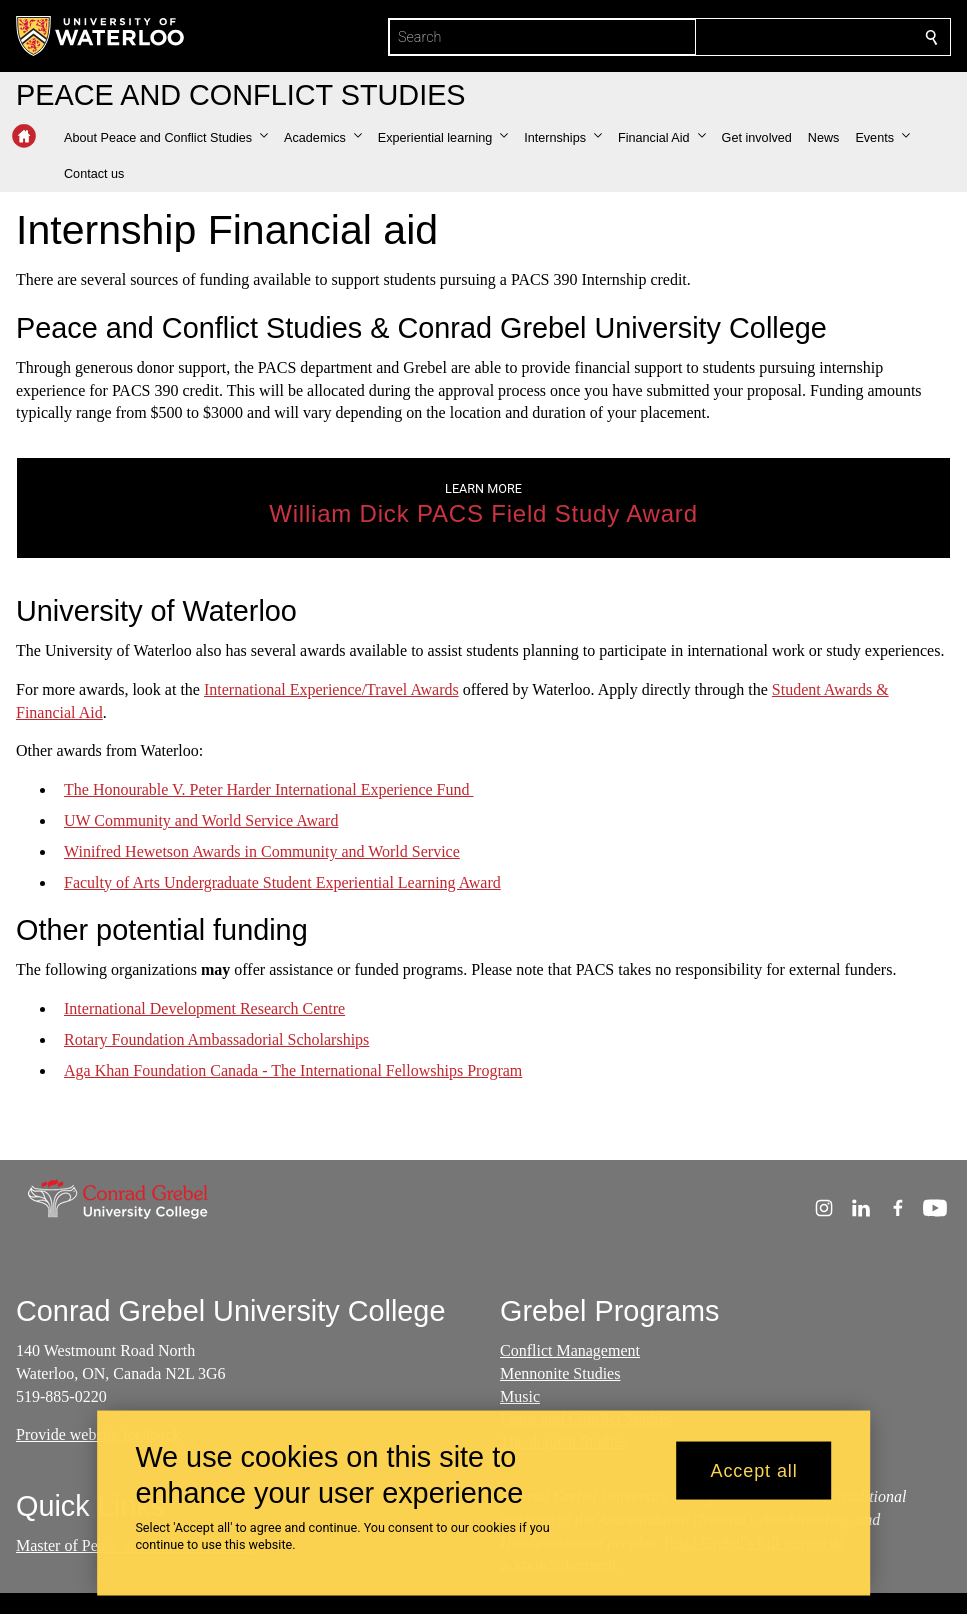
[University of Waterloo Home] (101, 36)
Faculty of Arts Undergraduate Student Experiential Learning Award (282, 881)
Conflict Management (570, 1350)
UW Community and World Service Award (201, 820)
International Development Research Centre (204, 1008)
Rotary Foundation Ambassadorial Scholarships (216, 1039)
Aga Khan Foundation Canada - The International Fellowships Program (293, 1070)
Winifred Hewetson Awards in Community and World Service (262, 851)
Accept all (754, 1470)
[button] (166, 138)
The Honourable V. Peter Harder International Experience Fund (269, 789)
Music (520, 1396)
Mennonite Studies (560, 1373)
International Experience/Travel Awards (331, 689)
